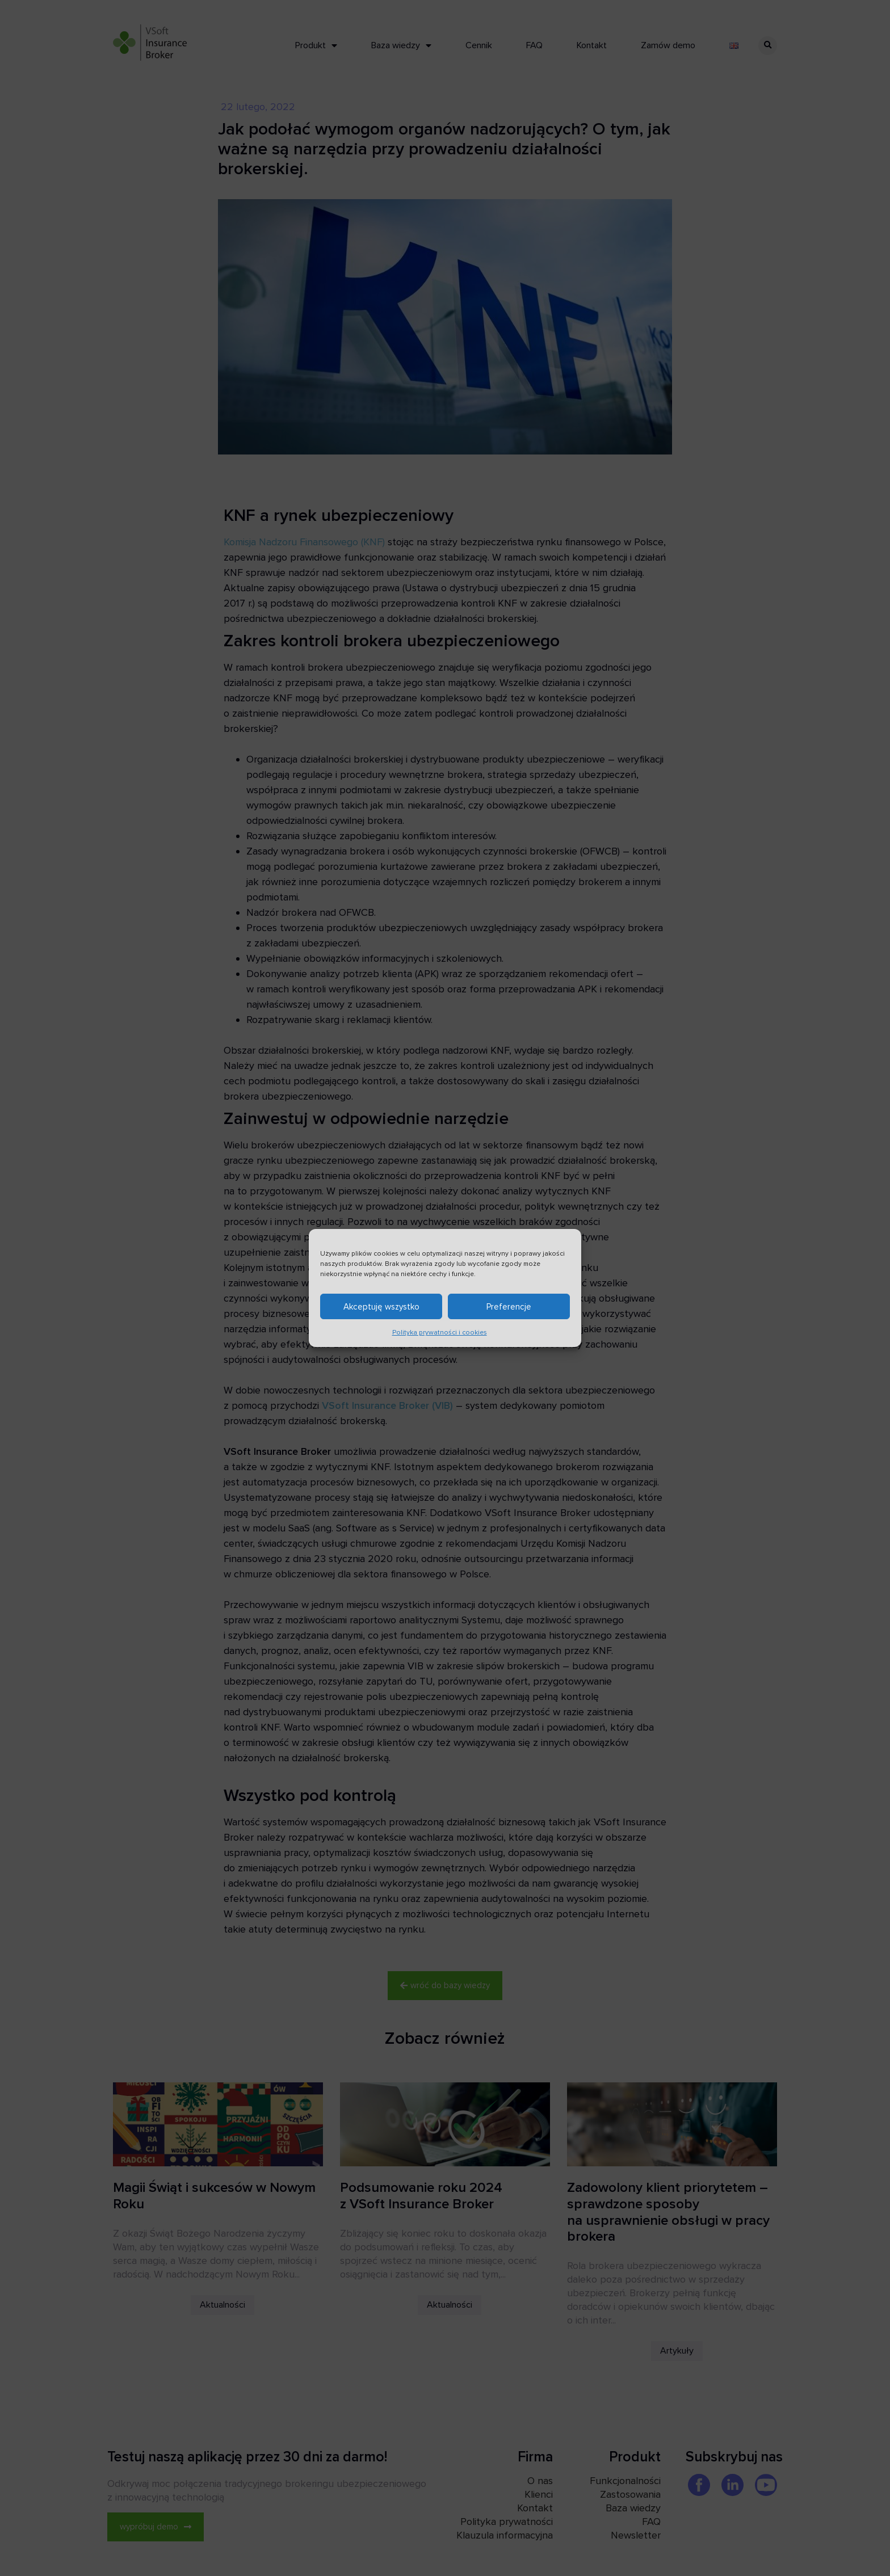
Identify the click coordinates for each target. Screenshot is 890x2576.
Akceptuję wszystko (381, 1309)
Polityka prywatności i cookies (439, 1336)
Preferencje (508, 1309)
